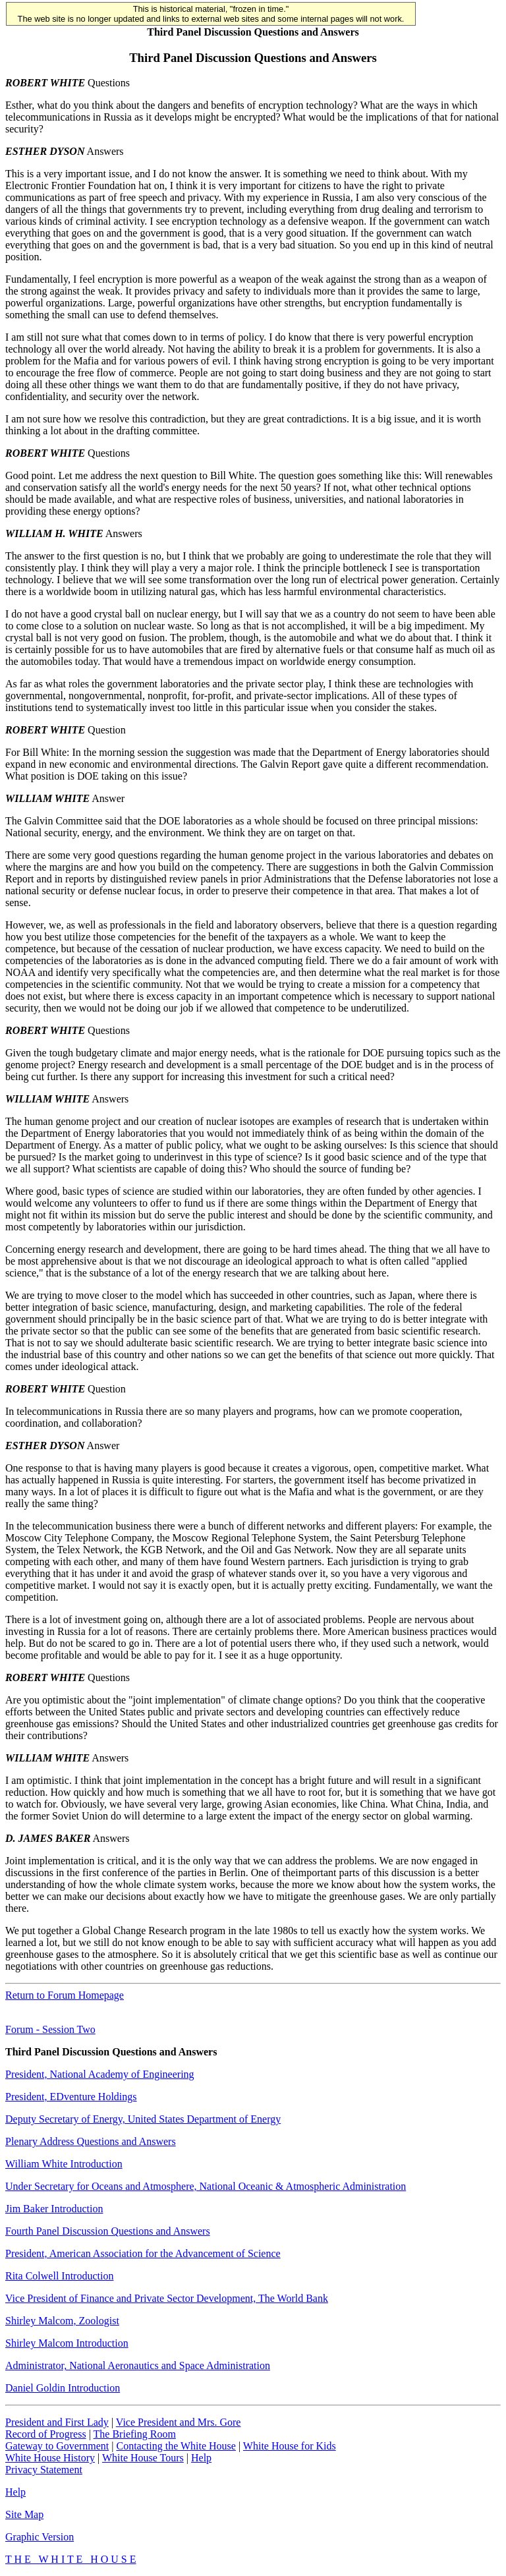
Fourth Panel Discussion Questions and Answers (107, 2231)
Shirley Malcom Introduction (66, 2343)
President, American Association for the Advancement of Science (143, 2253)
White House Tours (143, 2457)
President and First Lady (57, 2422)
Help (201, 2457)
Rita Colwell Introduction (59, 2275)
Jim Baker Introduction (54, 2208)
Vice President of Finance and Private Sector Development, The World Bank (166, 2298)
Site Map (24, 2514)
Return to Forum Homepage (64, 1995)
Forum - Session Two (50, 2029)
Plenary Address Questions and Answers (90, 2141)
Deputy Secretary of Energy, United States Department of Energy (143, 2119)
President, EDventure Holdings (71, 2096)
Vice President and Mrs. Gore (178, 2422)
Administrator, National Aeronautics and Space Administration (137, 2365)
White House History (50, 2457)
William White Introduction (64, 2163)
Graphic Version (39, 2536)
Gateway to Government (57, 2445)
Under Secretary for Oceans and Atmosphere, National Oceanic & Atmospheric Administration (205, 2186)
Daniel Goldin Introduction (62, 2387)
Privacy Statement (43, 2469)
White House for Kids (289, 2445)
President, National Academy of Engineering (99, 2074)
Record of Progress (45, 2434)
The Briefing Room (135, 2434)
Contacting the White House (175, 2445)
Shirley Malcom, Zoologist (62, 2320)
